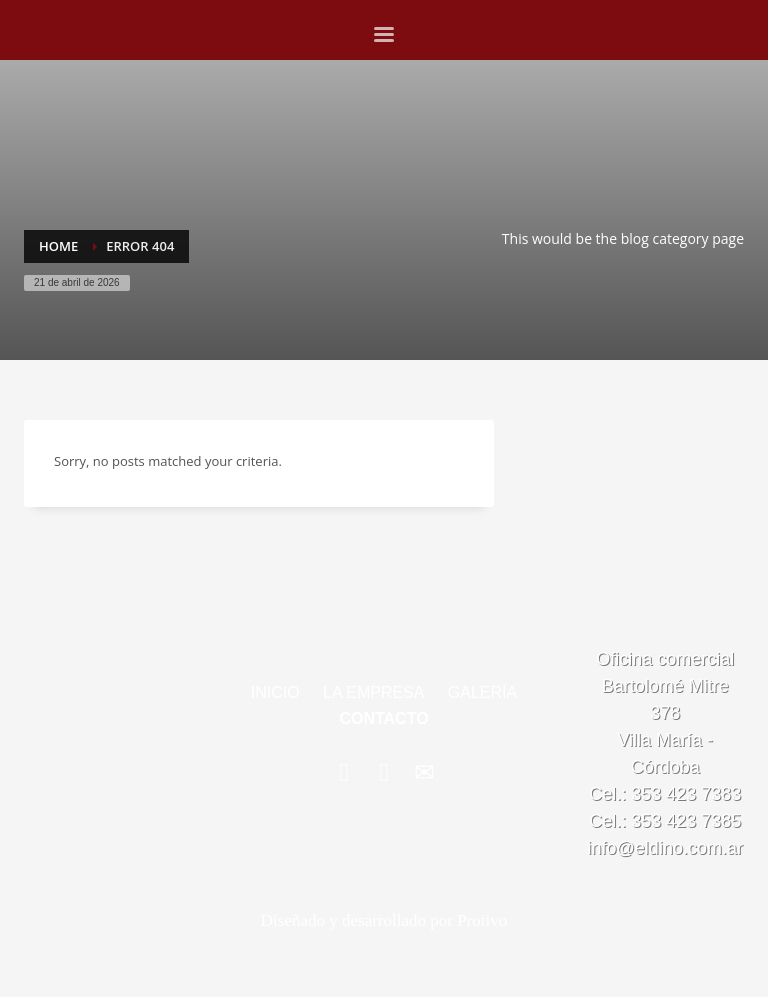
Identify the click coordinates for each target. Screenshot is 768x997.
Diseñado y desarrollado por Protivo (384, 920)
